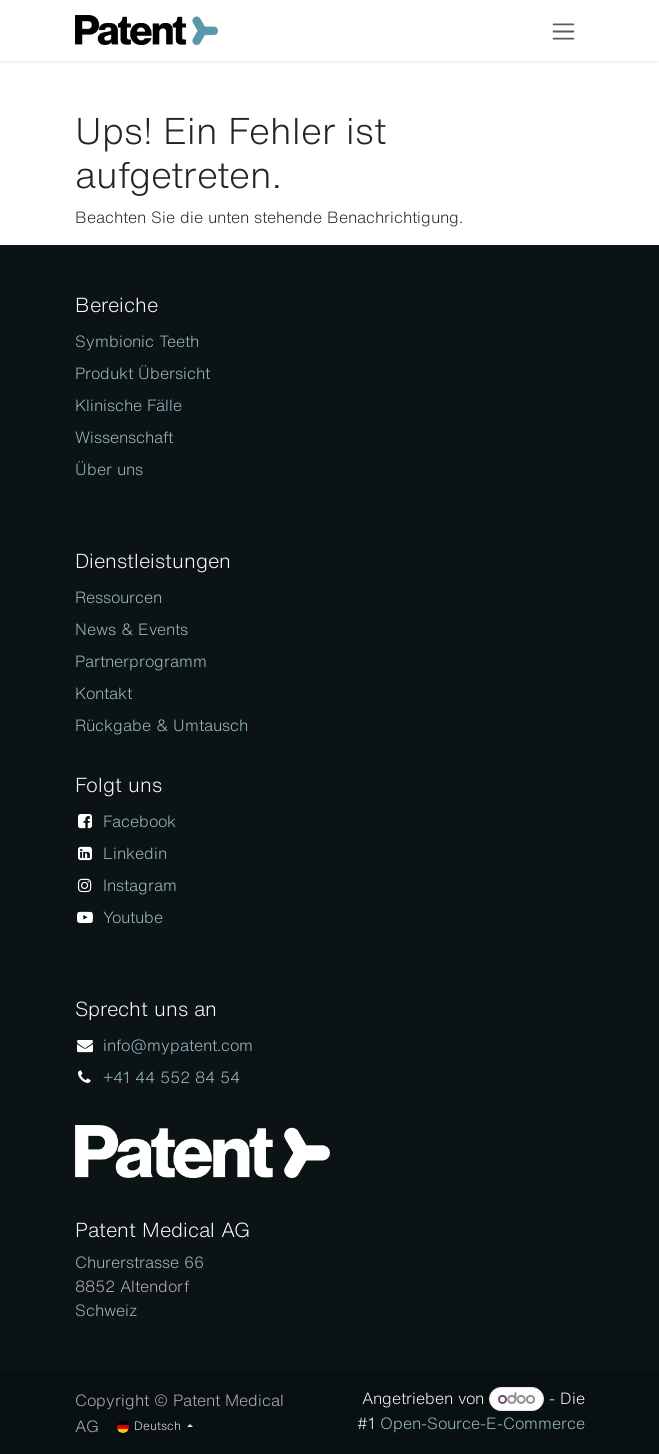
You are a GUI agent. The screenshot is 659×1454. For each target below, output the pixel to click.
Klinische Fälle (128, 405)
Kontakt (103, 693)
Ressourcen (118, 597)
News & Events (131, 629)
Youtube (133, 917)
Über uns (109, 469)
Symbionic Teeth (137, 341)
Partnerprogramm (141, 661)
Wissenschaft (124, 437)
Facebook (139, 821)
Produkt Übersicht (142, 373)
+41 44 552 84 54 (171, 1077)
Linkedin (135, 853)
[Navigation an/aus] (563, 30)
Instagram (140, 885)
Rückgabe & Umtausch (161, 725)
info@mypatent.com (178, 1045)
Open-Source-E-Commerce (482, 1423)
